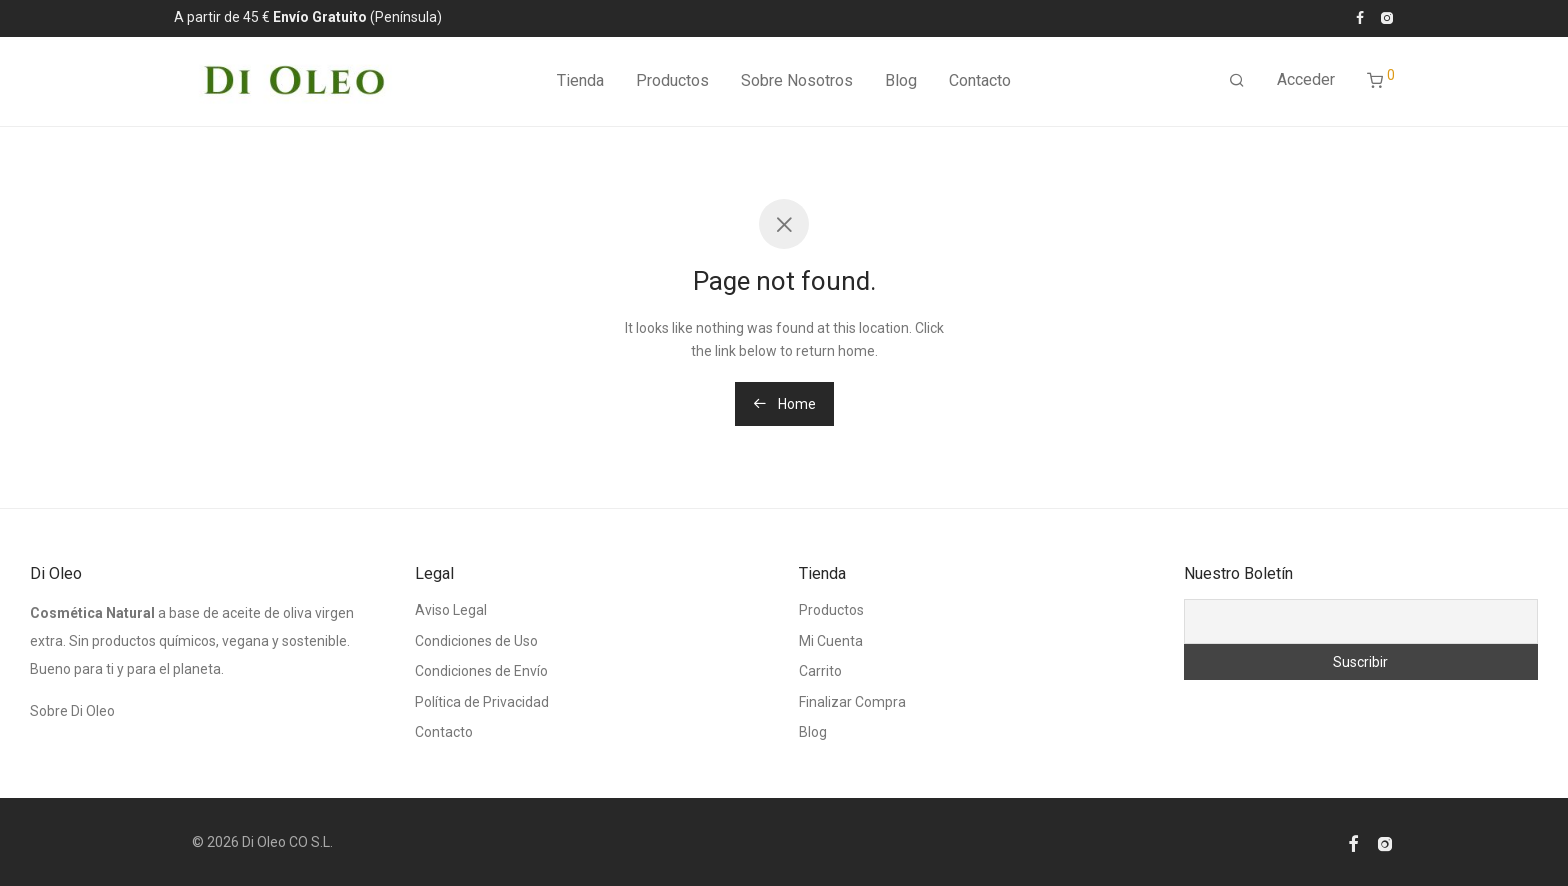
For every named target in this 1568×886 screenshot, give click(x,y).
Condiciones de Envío (481, 671)
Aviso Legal (451, 610)
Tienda (580, 84)
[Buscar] (1237, 85)
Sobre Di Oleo (72, 711)
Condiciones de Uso (476, 641)
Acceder (1306, 83)
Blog (901, 84)
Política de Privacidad (482, 702)
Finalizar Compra (852, 702)
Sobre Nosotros (797, 84)
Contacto (980, 84)
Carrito (820, 671)
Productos (672, 84)
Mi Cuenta (831, 641)
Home (784, 404)
